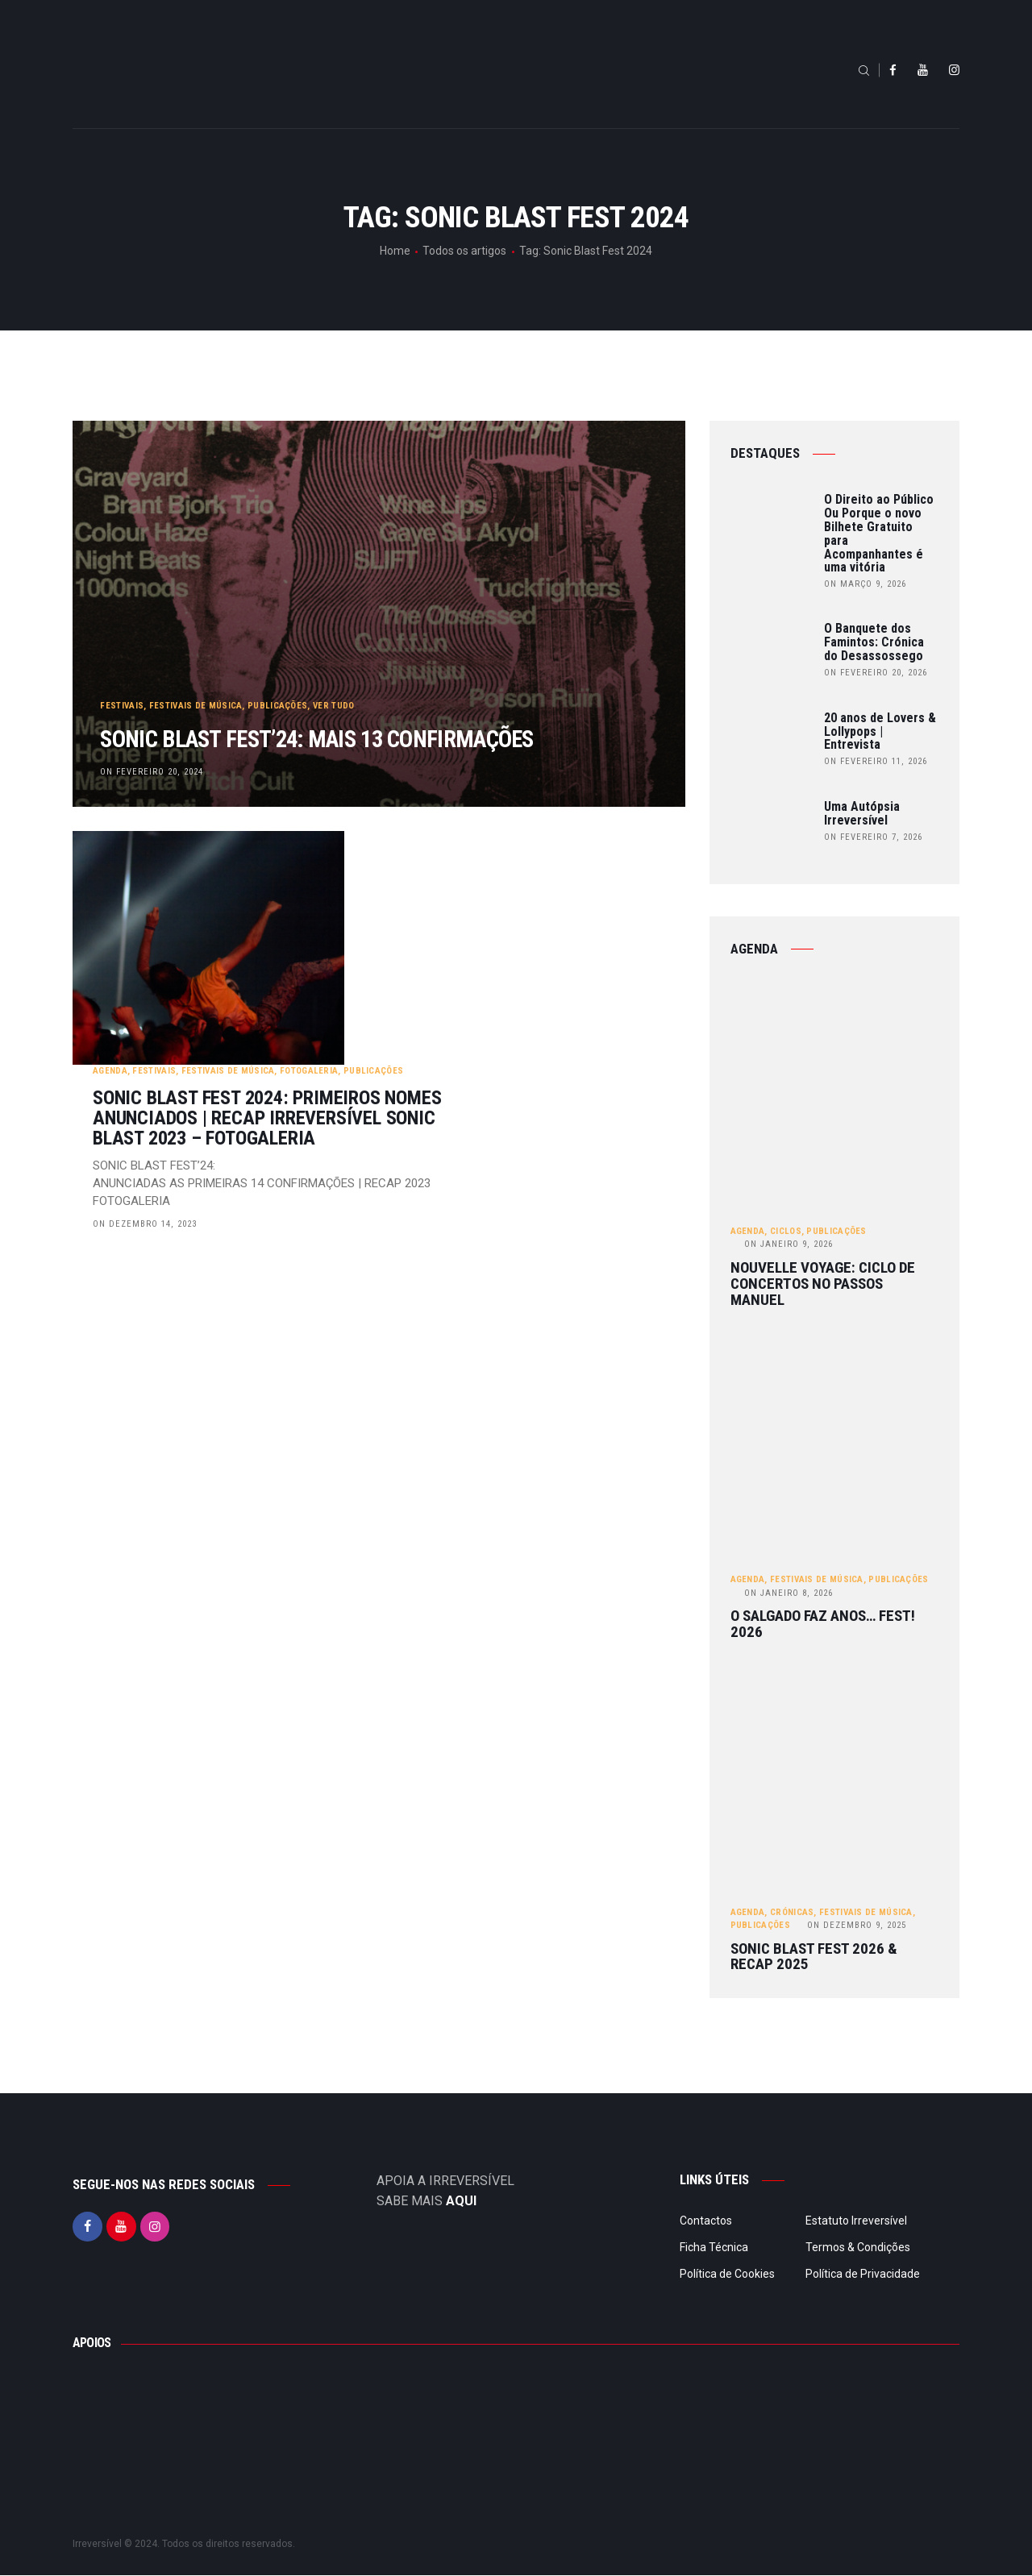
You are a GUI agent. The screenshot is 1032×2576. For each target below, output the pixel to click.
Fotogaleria (510, 871)
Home (395, 250)
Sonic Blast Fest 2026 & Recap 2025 (813, 1958)
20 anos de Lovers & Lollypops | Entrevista (880, 732)
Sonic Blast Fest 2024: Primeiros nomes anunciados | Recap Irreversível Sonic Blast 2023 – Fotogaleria (468, 918)
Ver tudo (334, 668)
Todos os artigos (464, 250)
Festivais (122, 668)
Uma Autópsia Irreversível (862, 814)
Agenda (311, 871)
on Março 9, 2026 (865, 584)
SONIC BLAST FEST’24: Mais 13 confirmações (286, 720)
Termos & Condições (857, 2248)
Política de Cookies (727, 2274)
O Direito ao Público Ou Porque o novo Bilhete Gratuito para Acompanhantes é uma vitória (879, 534)
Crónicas (792, 1913)
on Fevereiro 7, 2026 (873, 837)
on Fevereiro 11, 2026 (875, 761)
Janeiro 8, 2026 (788, 1593)
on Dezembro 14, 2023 (346, 1024)
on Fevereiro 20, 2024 (152, 771)
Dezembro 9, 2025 (856, 1926)
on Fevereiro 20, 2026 (875, 672)
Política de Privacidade (862, 2274)
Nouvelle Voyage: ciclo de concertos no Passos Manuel (822, 1284)
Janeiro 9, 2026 (788, 1245)
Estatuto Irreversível (856, 2221)
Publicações (278, 668)
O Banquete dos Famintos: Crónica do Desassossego (874, 642)
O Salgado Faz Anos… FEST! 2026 (822, 1625)
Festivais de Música (196, 668)
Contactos (706, 2221)
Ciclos (785, 1231)
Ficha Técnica (714, 2248)
